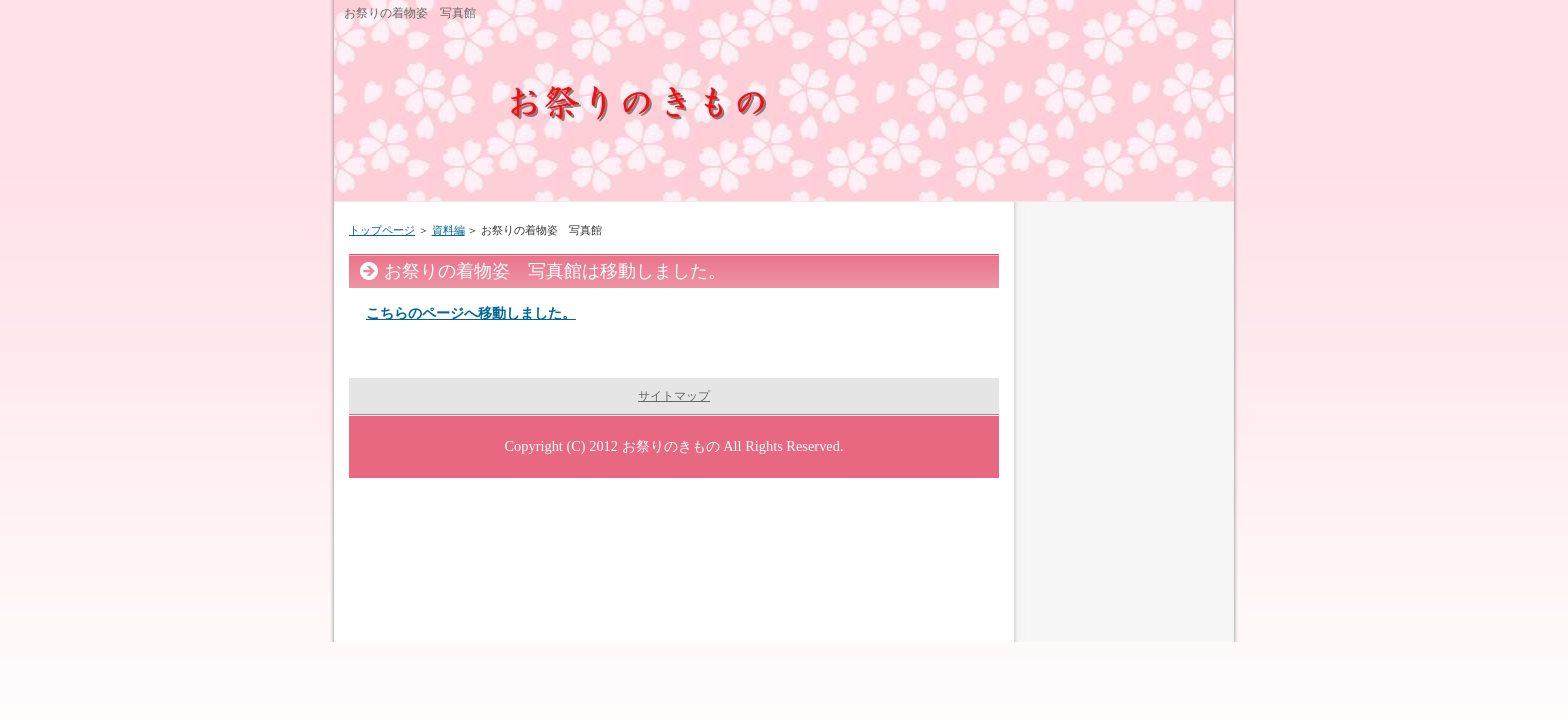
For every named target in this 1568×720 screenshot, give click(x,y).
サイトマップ (674, 396)
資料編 (448, 230)
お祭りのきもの (671, 446)
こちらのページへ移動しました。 (471, 313)
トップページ (382, 230)
